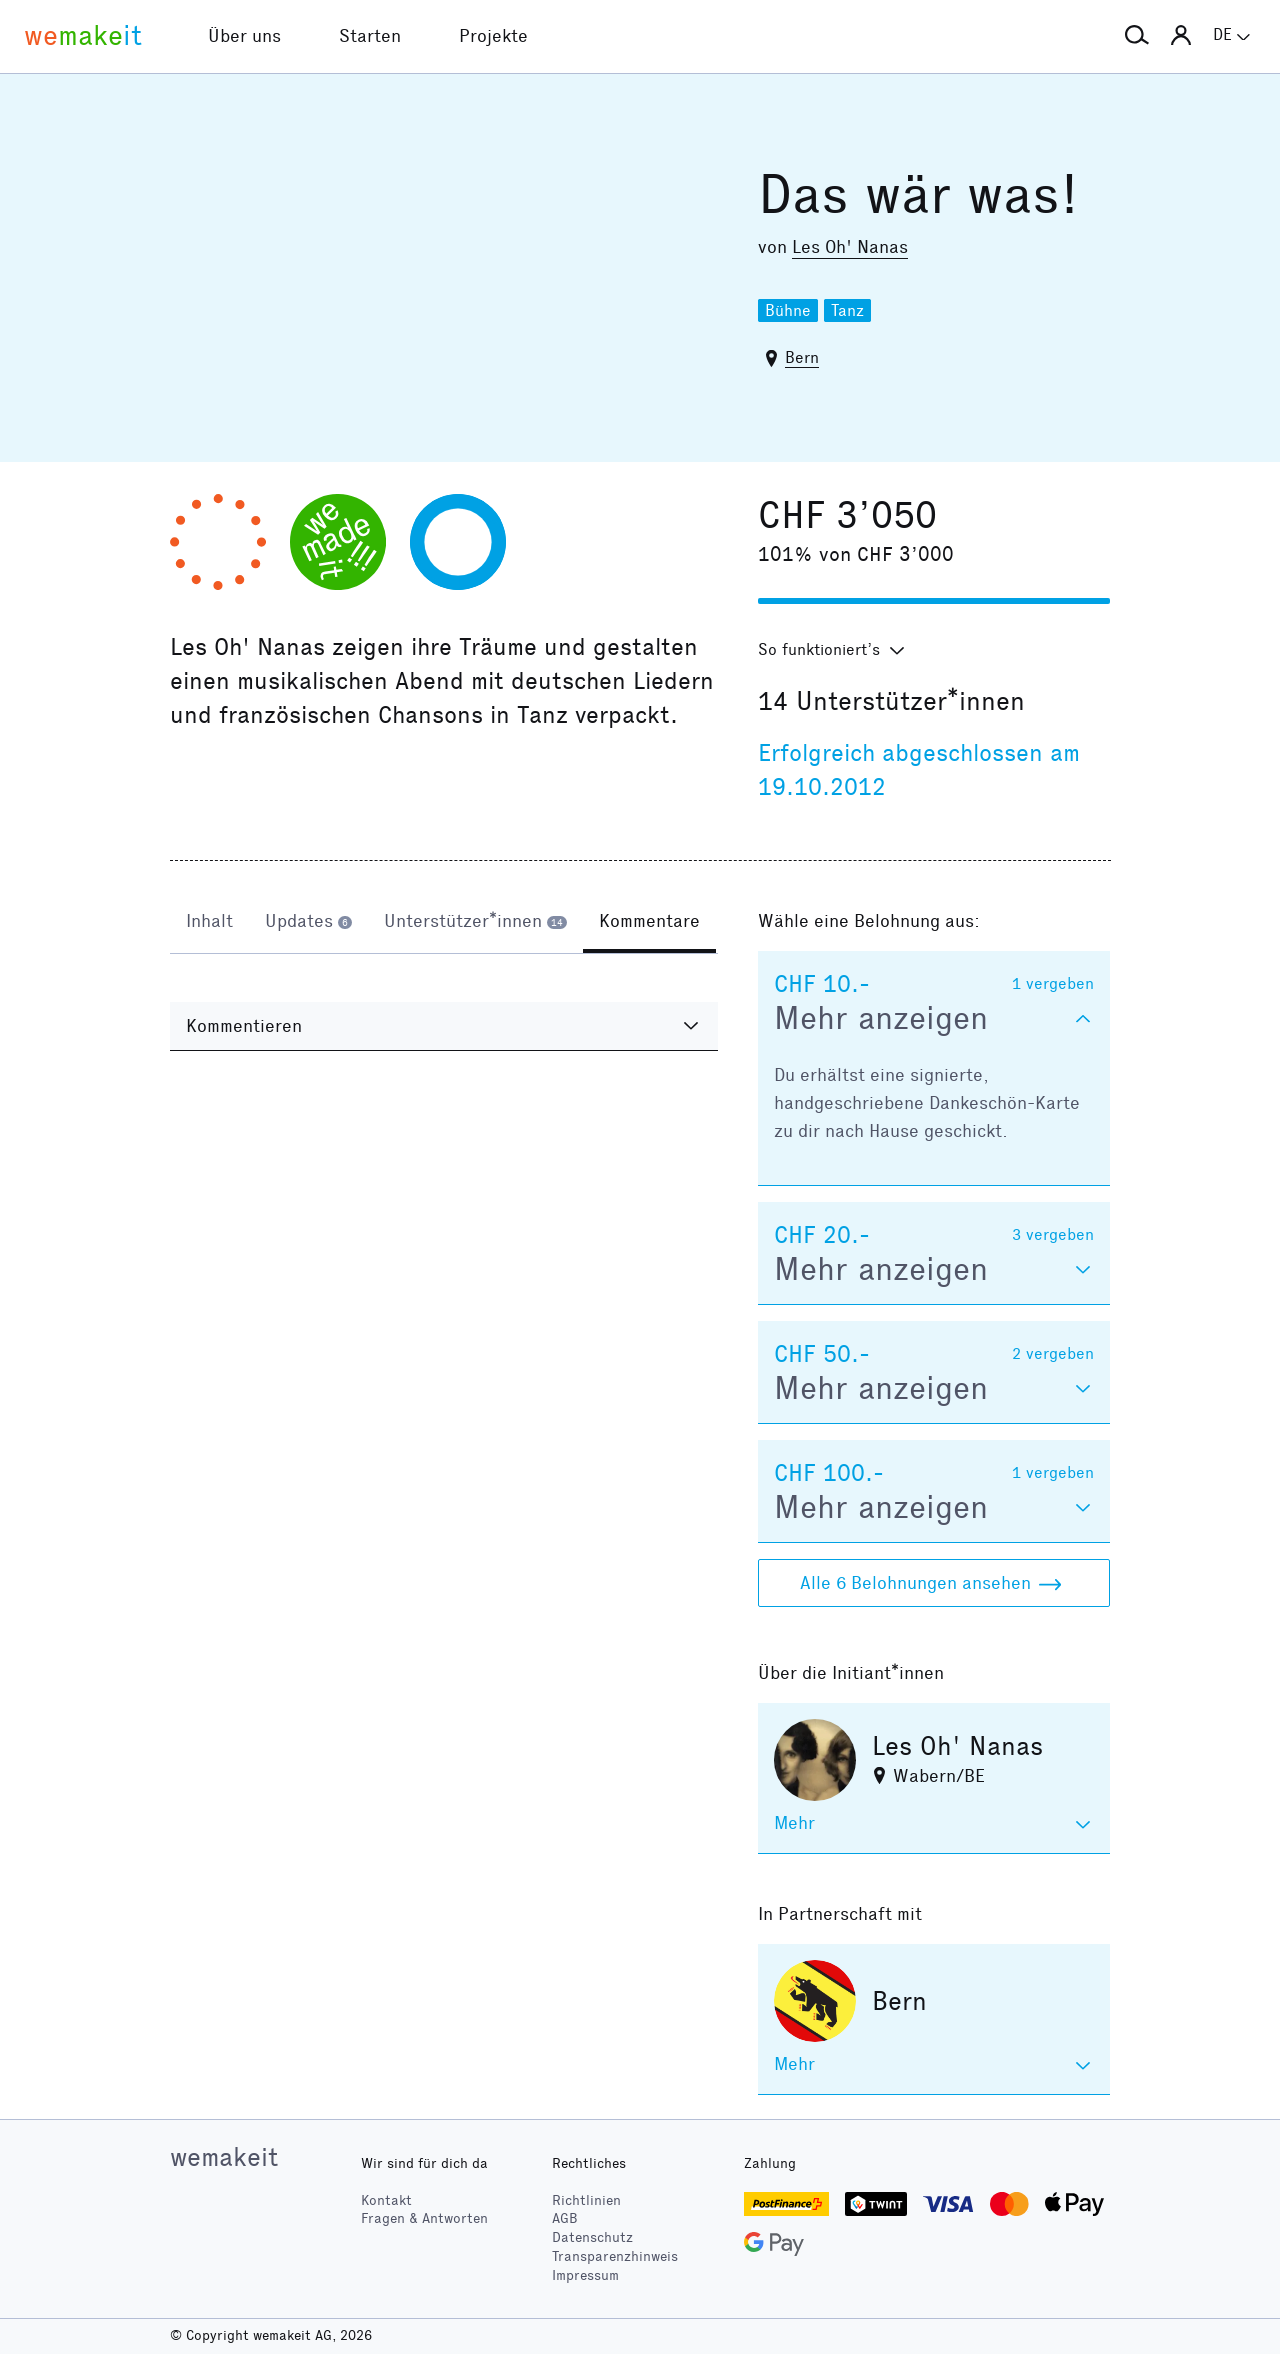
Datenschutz (592, 2237)
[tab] (209, 923)
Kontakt (386, 2200)
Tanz (847, 310)
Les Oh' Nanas (850, 247)
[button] (1137, 36)
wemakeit (224, 2157)
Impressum (585, 2275)
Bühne (788, 310)
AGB (565, 2218)
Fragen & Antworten (424, 2218)
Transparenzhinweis (615, 2256)
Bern (802, 357)
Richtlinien (586, 2200)
